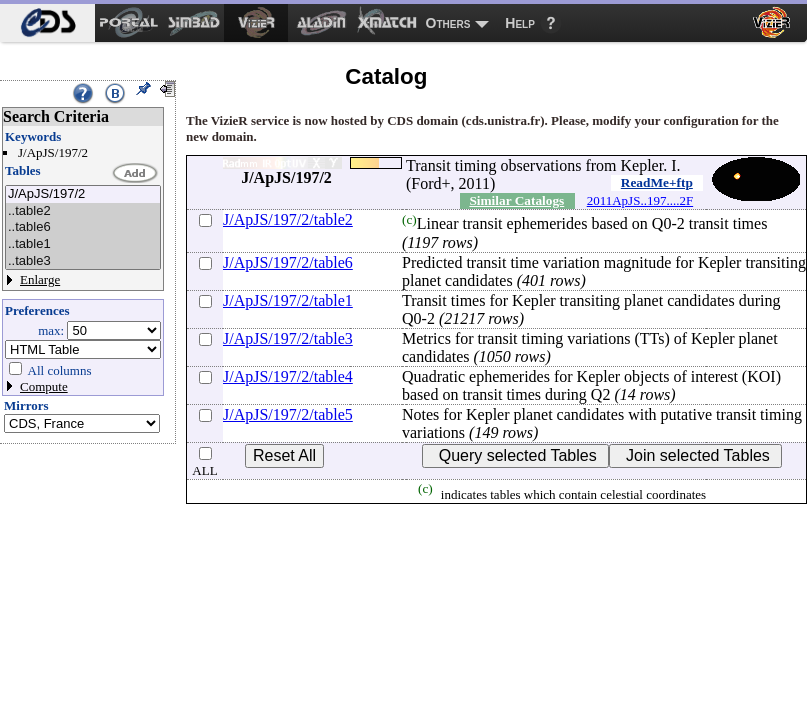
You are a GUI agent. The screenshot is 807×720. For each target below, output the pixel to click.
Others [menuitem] (448, 23)
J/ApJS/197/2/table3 (288, 338)
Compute (44, 386)
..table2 (83, 211)
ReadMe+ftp (657, 182)
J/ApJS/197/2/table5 (288, 414)
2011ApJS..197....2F (640, 200)
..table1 (83, 244)
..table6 (83, 227)
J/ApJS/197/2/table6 (288, 262)
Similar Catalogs (516, 200)
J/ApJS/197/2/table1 (288, 300)
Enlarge (40, 279)
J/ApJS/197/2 (83, 194)
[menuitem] (47, 23)
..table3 (83, 261)
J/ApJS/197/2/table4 (288, 376)
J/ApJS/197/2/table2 (288, 219)
